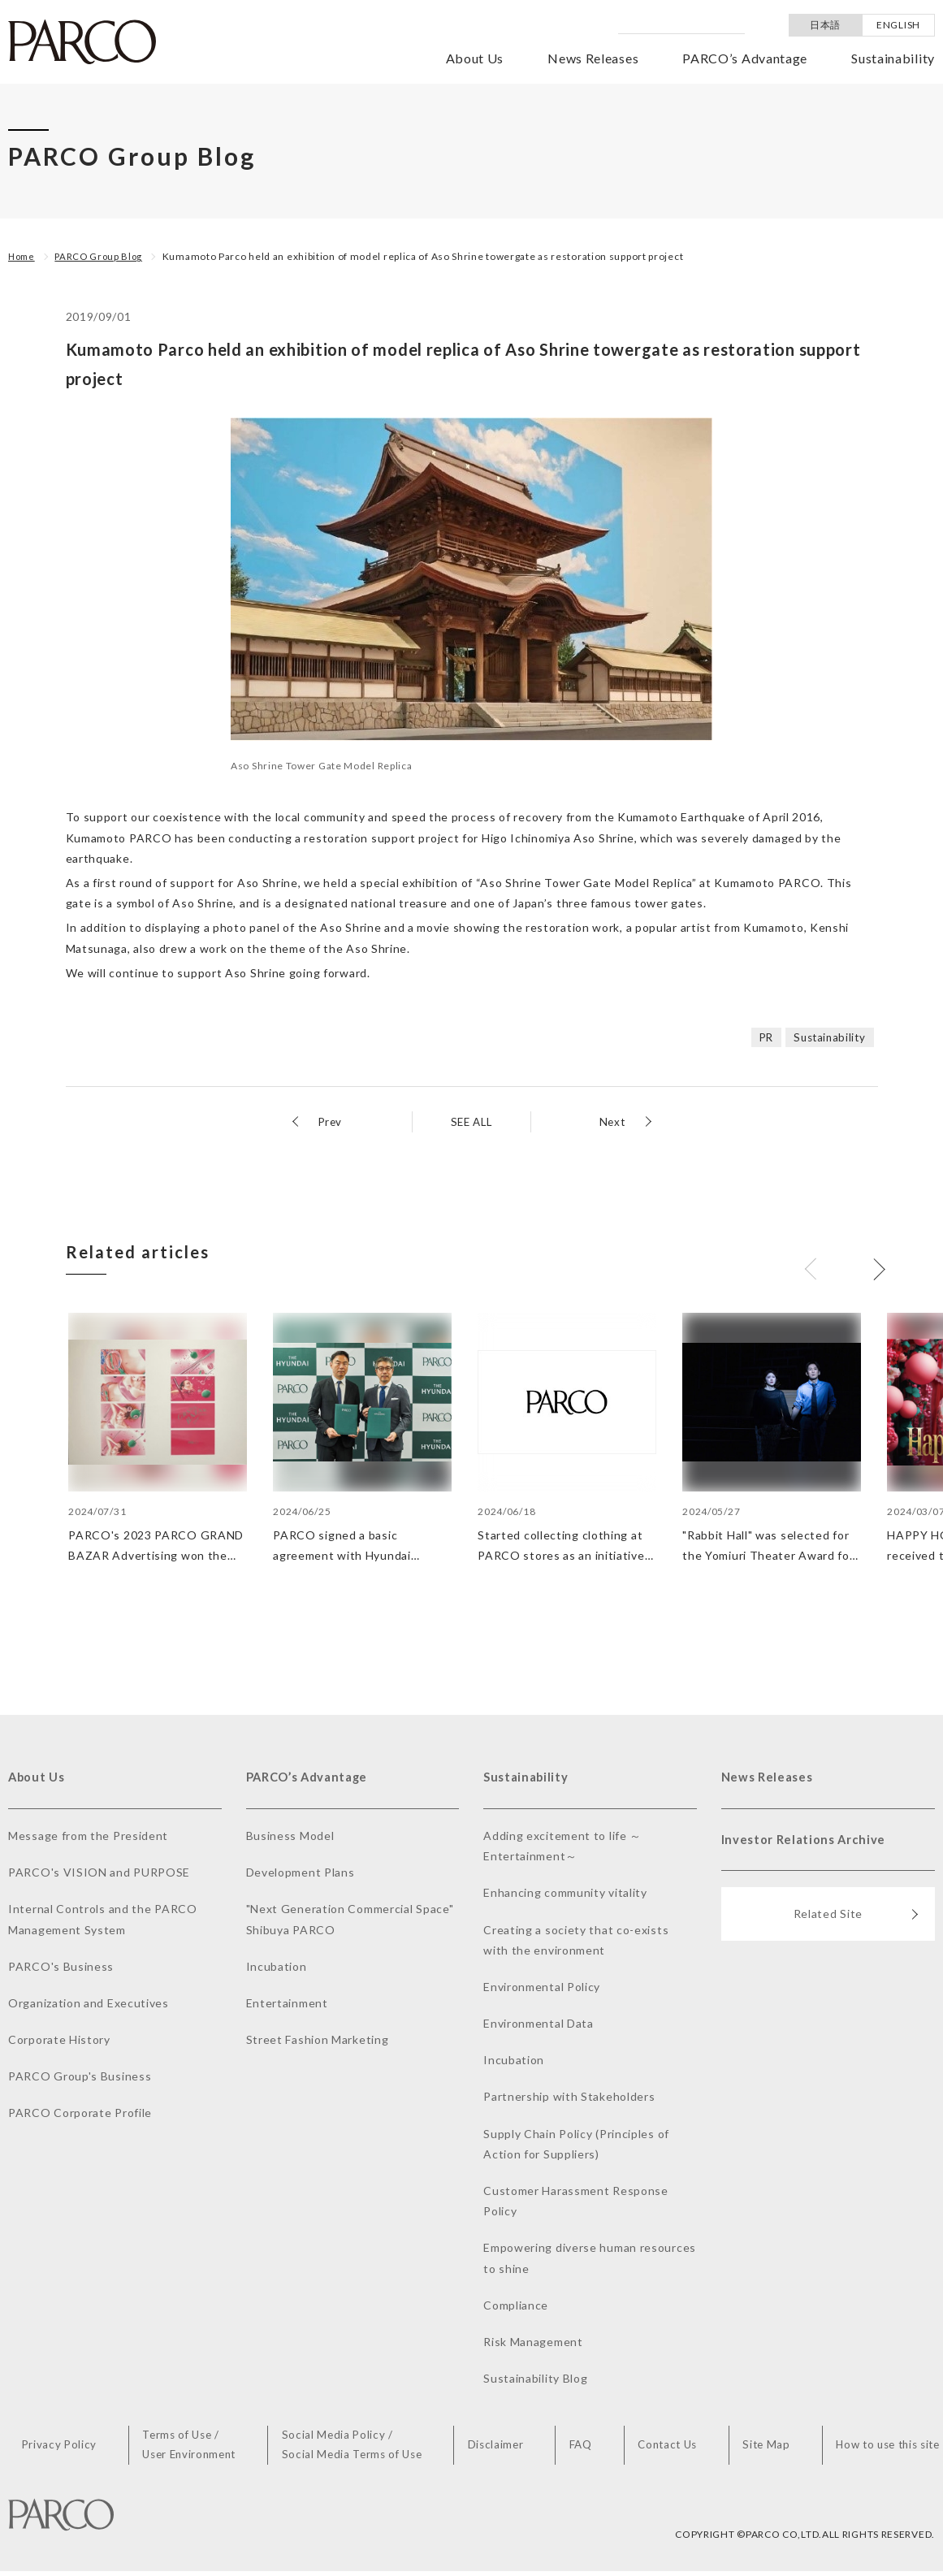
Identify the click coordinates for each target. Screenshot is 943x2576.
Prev (331, 1121)
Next (611, 1121)
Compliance (515, 2307)
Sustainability (893, 58)
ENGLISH (898, 25)
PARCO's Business (61, 1969)
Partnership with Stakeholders (569, 2099)
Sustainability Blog (535, 2381)
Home (23, 256)
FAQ (583, 2449)
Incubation (276, 1969)
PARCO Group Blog (103, 256)
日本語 (825, 25)
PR (760, 1037)
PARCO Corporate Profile (80, 2115)
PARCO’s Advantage (744, 58)
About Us (475, 58)
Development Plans (300, 1874)
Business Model (290, 1838)
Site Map (764, 2449)
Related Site (856, 1922)
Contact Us (667, 2449)
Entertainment (287, 2005)
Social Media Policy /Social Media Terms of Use (360, 2448)
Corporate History (59, 2042)
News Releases (592, 58)
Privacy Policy (67, 2449)
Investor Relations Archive (808, 1844)
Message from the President (88, 1838)
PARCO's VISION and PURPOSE (99, 1874)
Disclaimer (502, 2449)
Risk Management (533, 2344)
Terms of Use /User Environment (195, 2448)
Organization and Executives (88, 2005)
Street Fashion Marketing (317, 2042)
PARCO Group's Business (79, 2078)
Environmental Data (538, 2026)
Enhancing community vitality (565, 1895)
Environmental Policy (541, 1989)
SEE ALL (471, 1121)
